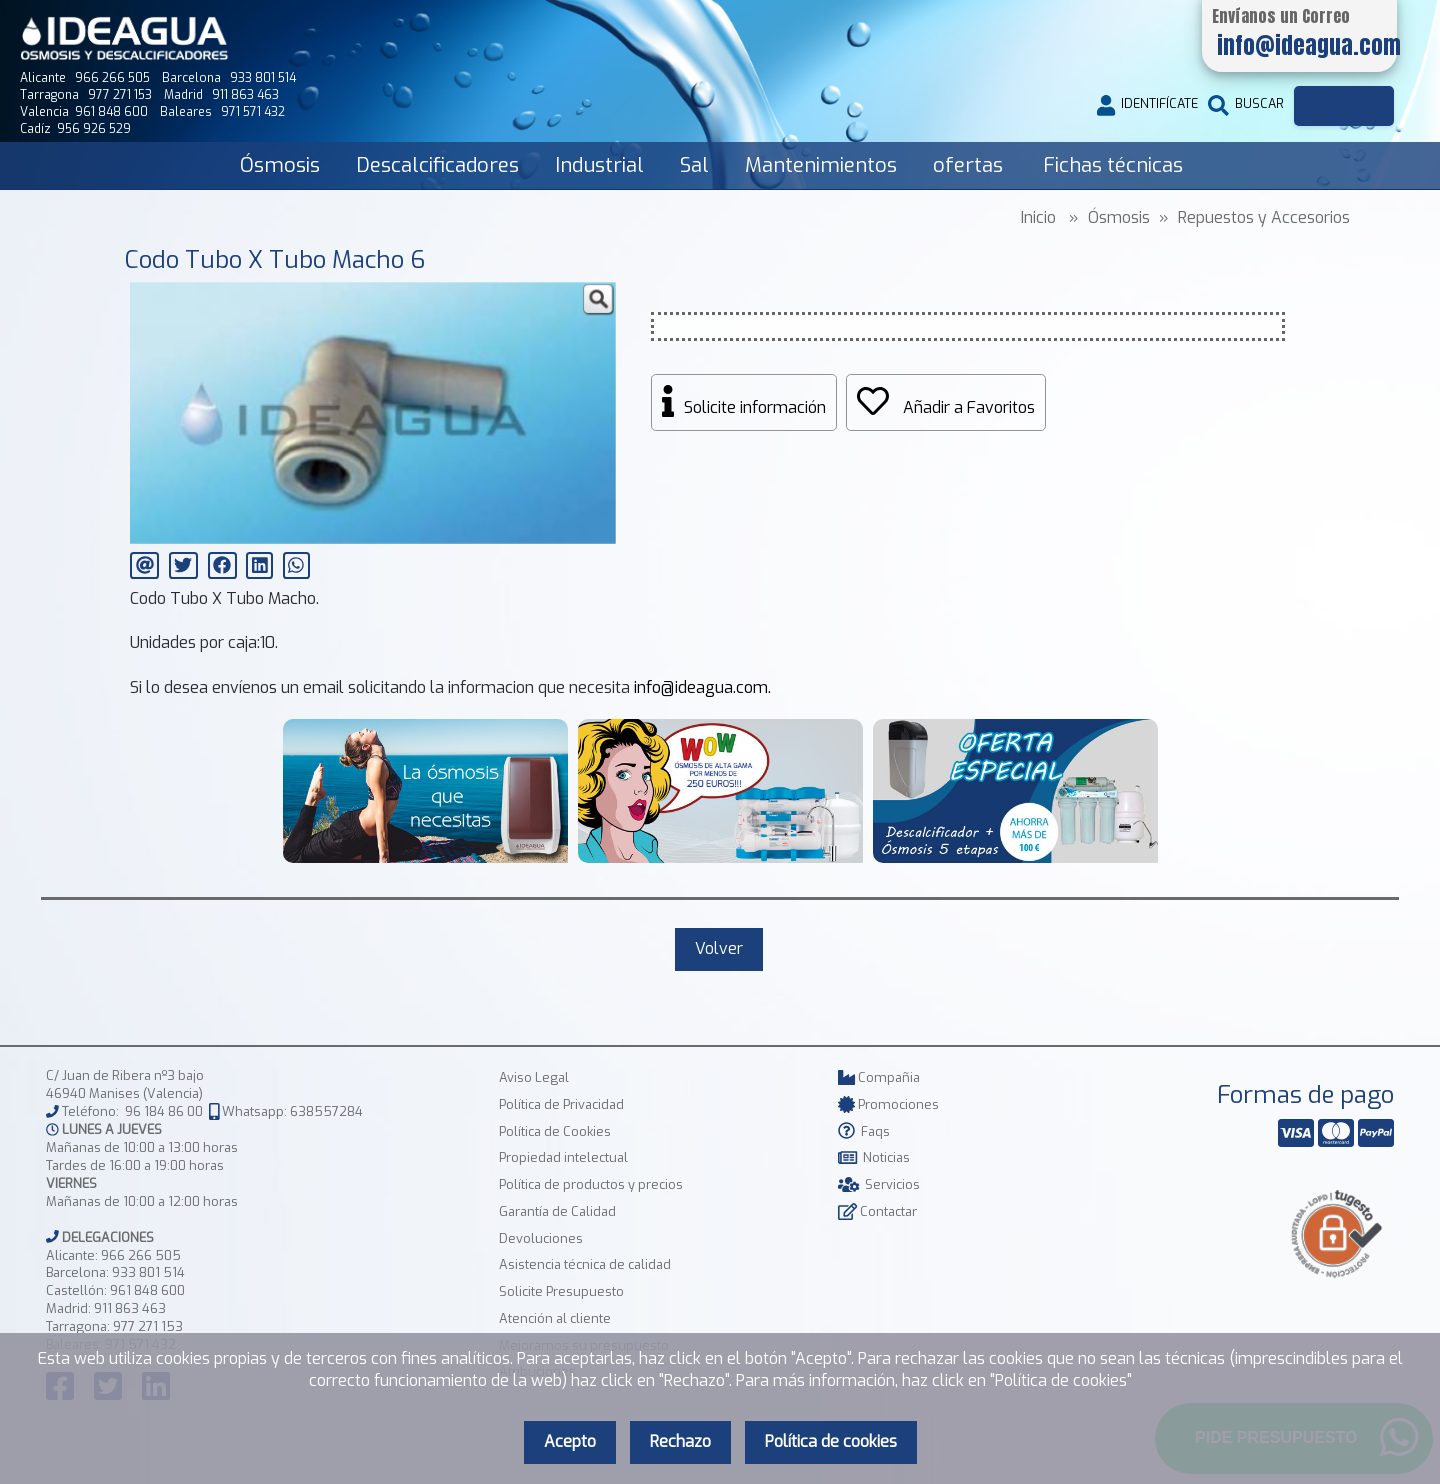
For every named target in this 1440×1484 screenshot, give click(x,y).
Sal (694, 165)
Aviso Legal (534, 1077)
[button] (598, 300)
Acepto (570, 1441)
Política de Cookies (555, 1131)
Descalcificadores (437, 165)
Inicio (1038, 217)
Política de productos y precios (591, 1184)
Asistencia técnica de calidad (585, 1264)
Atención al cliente (555, 1318)
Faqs (864, 1131)
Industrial (599, 165)
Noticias (874, 1157)
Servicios (879, 1184)
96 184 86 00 (164, 1111)
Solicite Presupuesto (561, 1291)
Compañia (879, 1077)
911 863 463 (130, 1308)
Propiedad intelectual (563, 1157)
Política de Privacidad (561, 1104)
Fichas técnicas (1113, 165)
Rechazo (680, 1441)
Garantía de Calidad (557, 1211)
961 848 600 (147, 1290)
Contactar (877, 1211)
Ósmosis (280, 165)
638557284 (326, 1111)
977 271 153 (148, 1326)
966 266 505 (141, 1255)
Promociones (888, 1104)
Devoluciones (541, 1238)
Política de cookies (831, 1441)
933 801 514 (148, 1272)
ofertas (968, 165)
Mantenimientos (821, 165)
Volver (719, 948)
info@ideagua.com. (702, 687)
